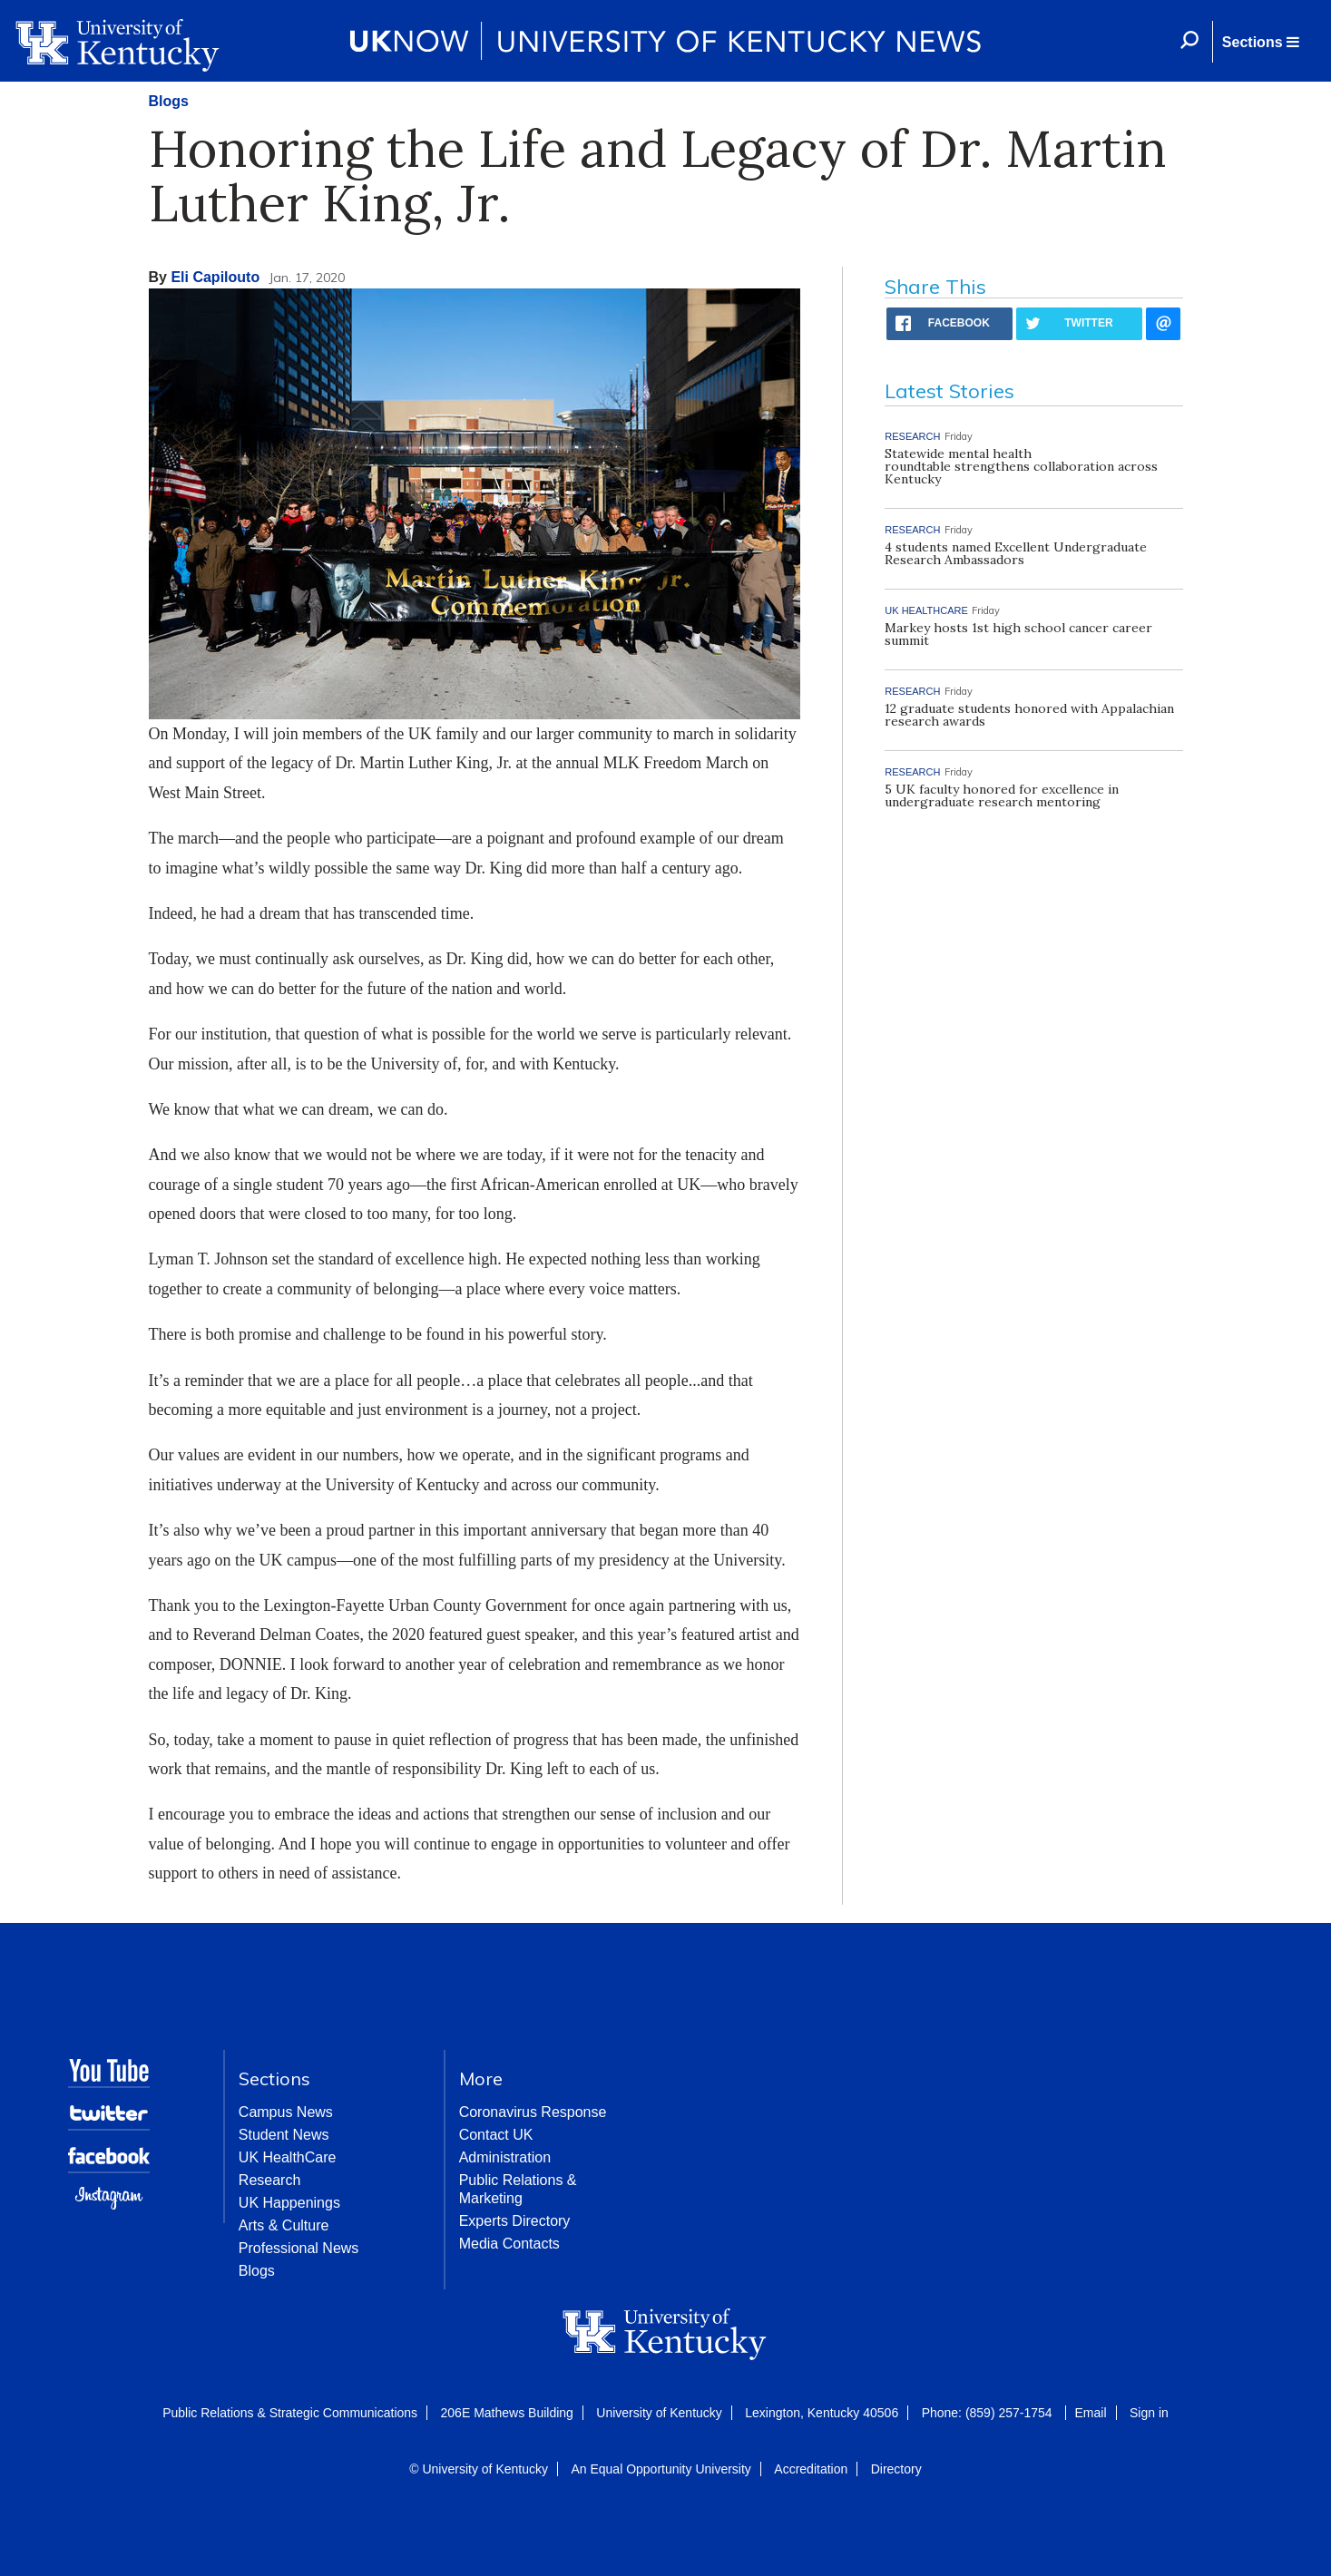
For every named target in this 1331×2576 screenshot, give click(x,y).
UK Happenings (289, 2202)
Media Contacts (509, 2243)
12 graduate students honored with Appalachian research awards (1029, 714)
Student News (284, 2134)
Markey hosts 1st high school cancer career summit (1018, 634)
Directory (896, 2469)
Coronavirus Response (533, 2112)
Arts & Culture (284, 2225)
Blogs (169, 101)
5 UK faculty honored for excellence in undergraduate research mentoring (1002, 795)
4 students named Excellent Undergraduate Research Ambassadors (1016, 553)
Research (269, 2180)
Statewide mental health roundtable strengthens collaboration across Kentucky (1021, 466)
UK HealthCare (288, 2157)
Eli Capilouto (215, 277)
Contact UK (496, 2134)
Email (1091, 2412)
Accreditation (810, 2469)
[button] (1260, 42)
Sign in (1149, 2412)
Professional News (299, 2248)
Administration (505, 2157)
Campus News (286, 2112)
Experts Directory (515, 2221)
